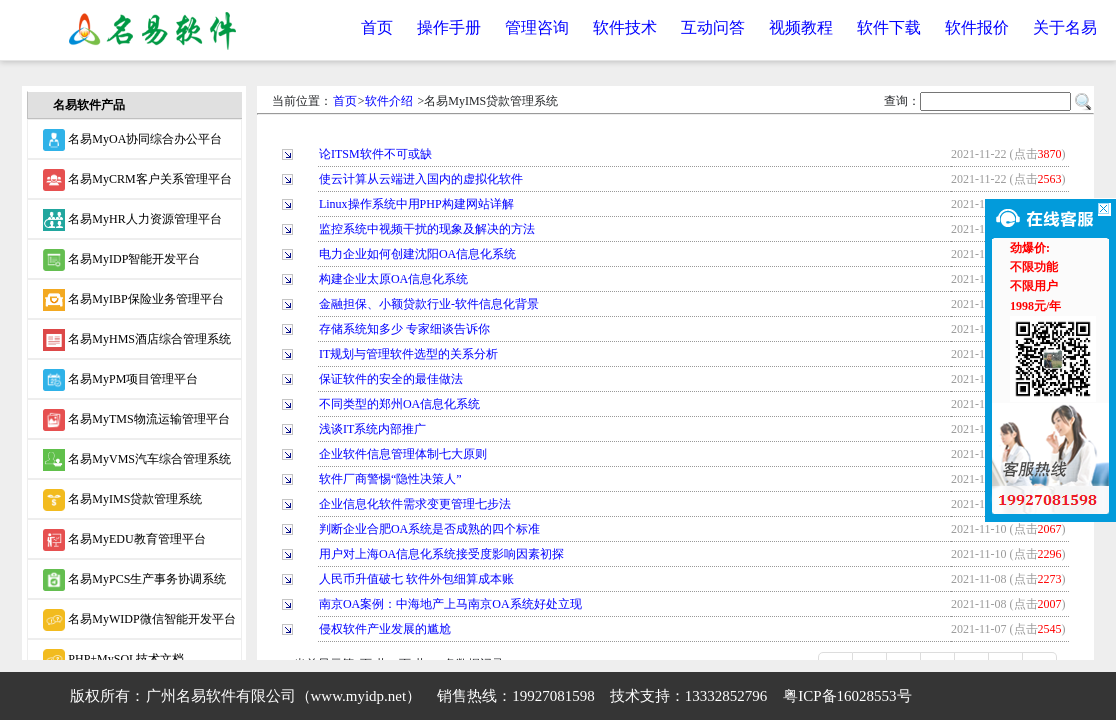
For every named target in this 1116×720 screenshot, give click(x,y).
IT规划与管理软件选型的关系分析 (408, 354)
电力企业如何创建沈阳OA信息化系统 (417, 254)
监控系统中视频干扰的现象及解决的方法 (427, 229)
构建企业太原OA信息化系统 (393, 279)
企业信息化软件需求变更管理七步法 (415, 504)
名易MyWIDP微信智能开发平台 (139, 620)
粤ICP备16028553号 (847, 696)
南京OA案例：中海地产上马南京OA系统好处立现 (450, 604)
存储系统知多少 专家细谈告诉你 (404, 329)
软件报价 (977, 27)
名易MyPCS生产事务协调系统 (134, 580)
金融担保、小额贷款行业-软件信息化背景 (429, 304)
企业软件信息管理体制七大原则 (403, 454)
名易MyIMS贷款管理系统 (122, 500)
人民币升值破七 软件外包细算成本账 (416, 579)
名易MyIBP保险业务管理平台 (133, 300)
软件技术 (625, 27)
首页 (377, 27)
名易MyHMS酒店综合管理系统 (137, 340)
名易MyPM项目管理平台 (120, 380)
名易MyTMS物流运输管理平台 (136, 420)
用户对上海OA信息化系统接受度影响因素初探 (441, 554)
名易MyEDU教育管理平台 (124, 540)
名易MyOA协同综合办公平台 (132, 140)
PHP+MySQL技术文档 (113, 660)
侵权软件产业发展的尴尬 (385, 629)
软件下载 (889, 27)
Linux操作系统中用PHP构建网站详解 (416, 204)
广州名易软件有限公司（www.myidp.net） (284, 696)
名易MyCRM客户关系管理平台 (137, 180)
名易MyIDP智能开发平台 (121, 260)
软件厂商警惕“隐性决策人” (390, 479)
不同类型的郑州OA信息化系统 (399, 404)
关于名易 (1065, 27)
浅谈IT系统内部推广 (372, 429)
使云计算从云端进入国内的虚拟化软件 (421, 179)
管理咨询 (537, 27)
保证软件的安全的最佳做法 (391, 379)
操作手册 (449, 27)
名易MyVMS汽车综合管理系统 (137, 460)
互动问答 (713, 27)
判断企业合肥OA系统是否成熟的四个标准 (429, 529)
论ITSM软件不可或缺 (375, 154)
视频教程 (801, 27)
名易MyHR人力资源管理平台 (132, 220)
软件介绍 (389, 101)
